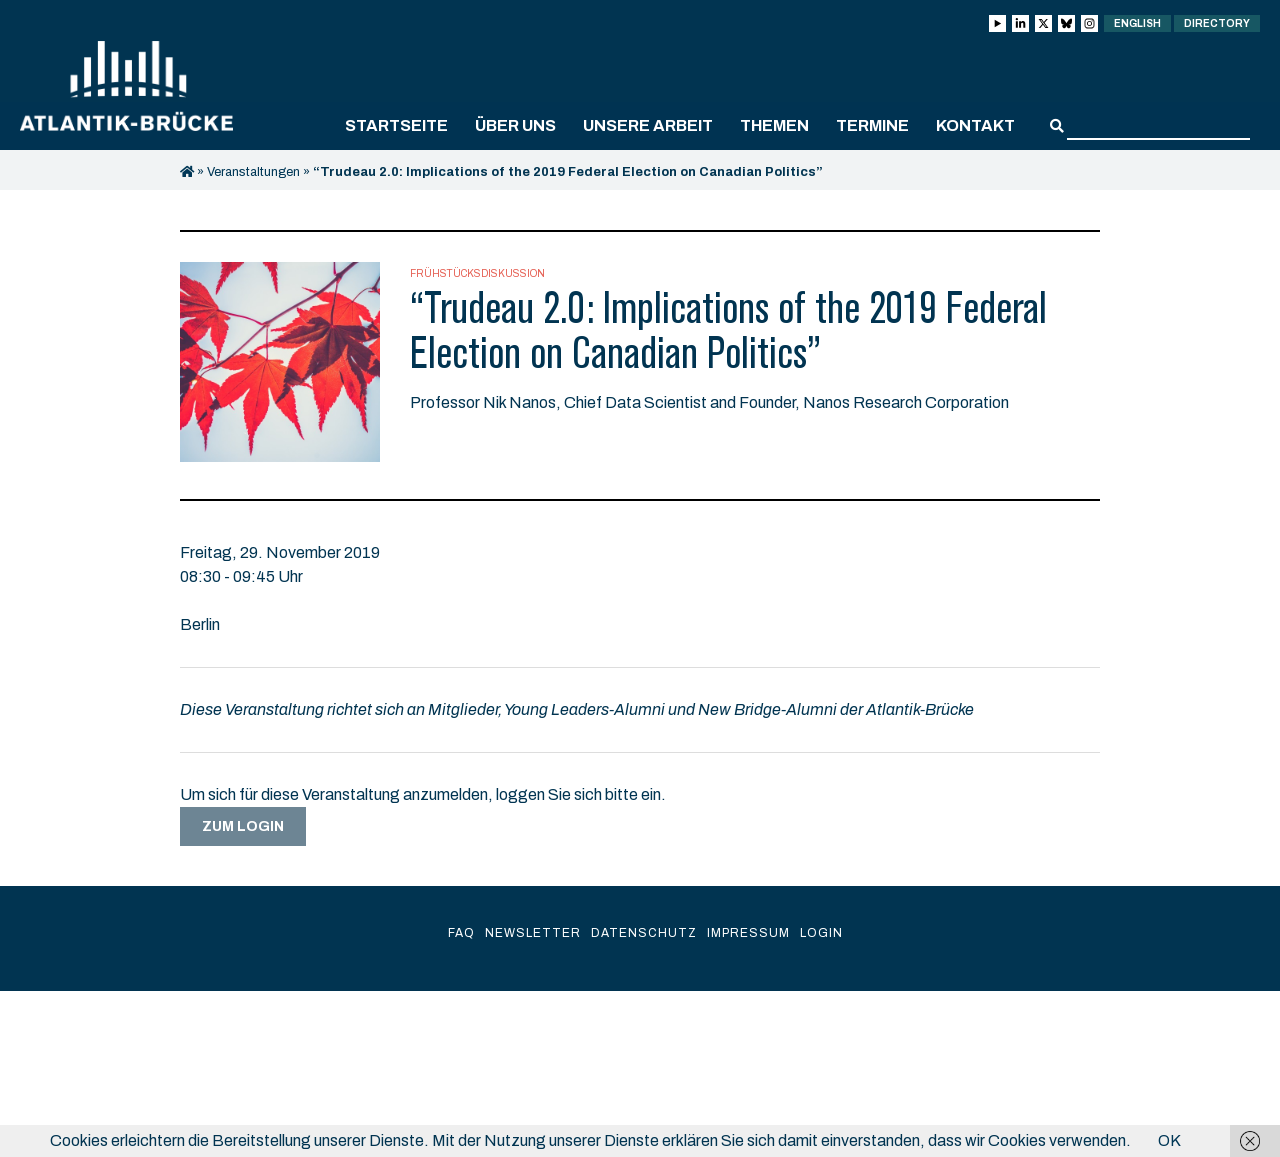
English (1137, 23)
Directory (1217, 23)
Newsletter (533, 933)
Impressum (748, 933)
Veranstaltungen (253, 172)
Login (821, 933)
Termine (872, 125)
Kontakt (975, 125)
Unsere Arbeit (648, 125)
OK (1169, 1140)
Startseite (396, 125)
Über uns (515, 125)
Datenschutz (644, 933)
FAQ (461, 933)
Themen (774, 125)
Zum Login (243, 826)
